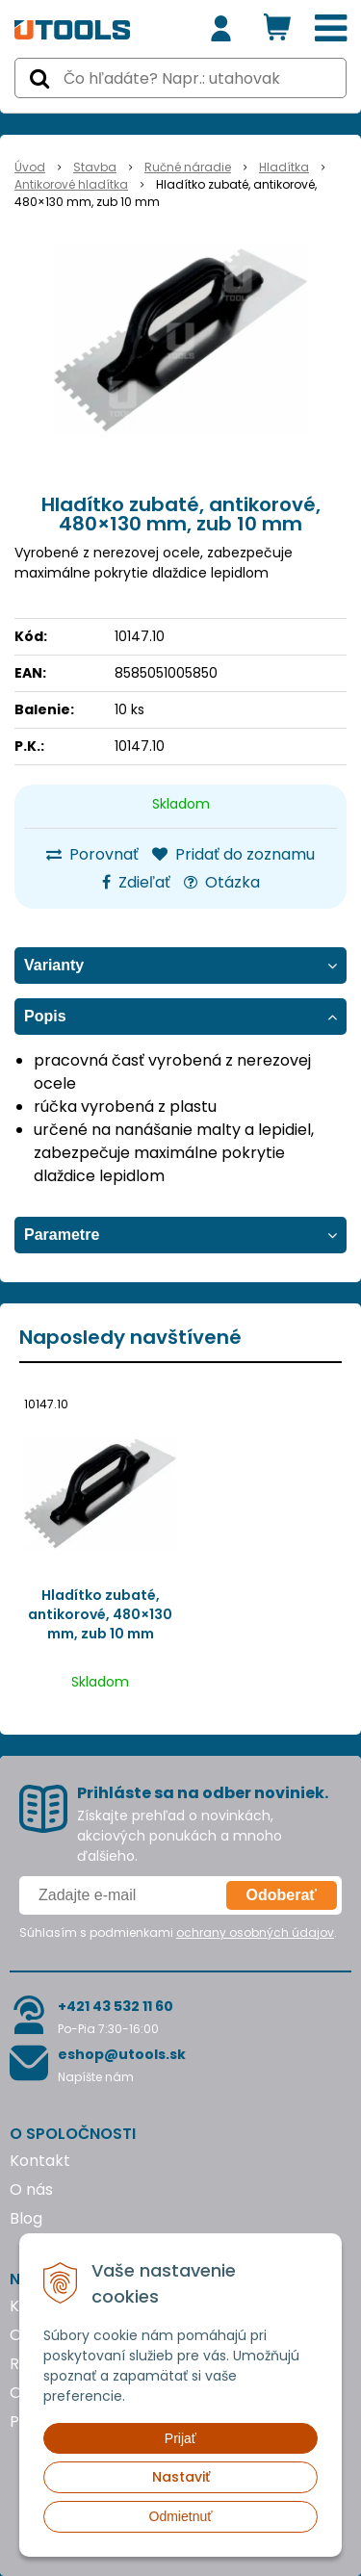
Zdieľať (136, 882)
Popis (45, 1016)
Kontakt (40, 2161)
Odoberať (281, 1895)
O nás (31, 2189)
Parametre (61, 1234)
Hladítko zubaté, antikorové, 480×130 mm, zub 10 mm (100, 1614)
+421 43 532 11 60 (115, 2006)
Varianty (54, 965)
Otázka (222, 882)
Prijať (180, 2438)
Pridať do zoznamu (233, 854)
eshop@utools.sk (122, 2054)
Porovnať (92, 854)
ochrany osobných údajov (255, 1932)
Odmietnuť (181, 2516)
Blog (26, 2218)
